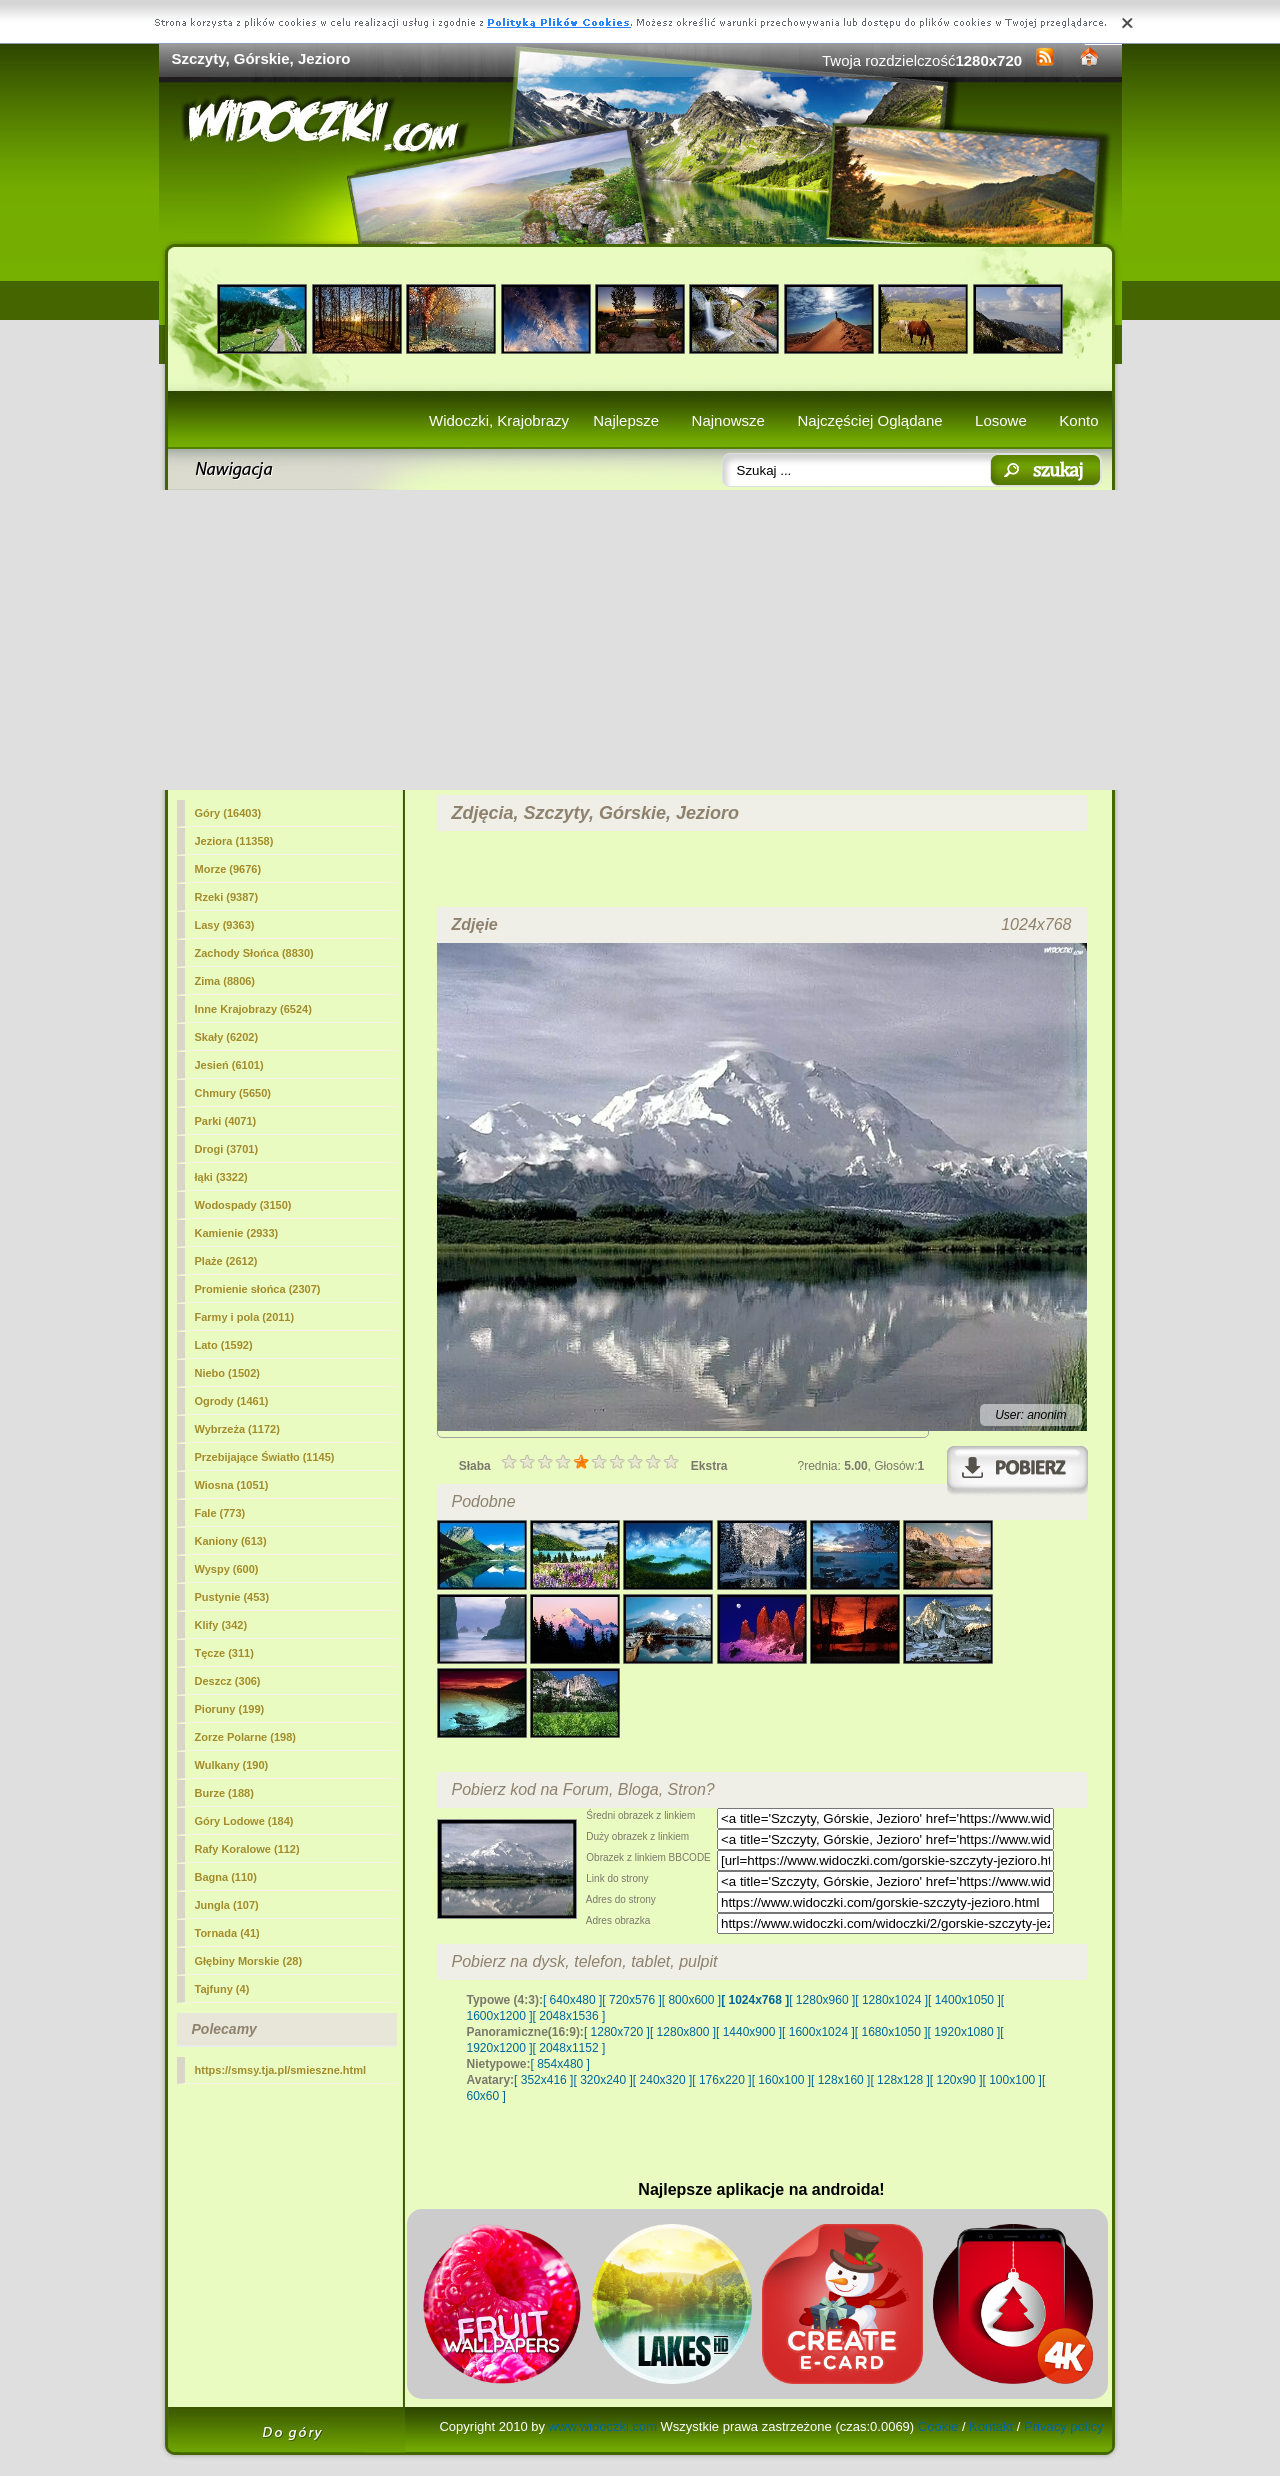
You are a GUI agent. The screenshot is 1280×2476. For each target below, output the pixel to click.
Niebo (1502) (227, 1373)
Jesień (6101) (229, 1065)
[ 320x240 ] (602, 2080)
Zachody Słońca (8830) (254, 953)
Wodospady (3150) (243, 1205)
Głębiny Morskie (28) (249, 1961)
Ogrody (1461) (232, 1401)
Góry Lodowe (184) (244, 1821)
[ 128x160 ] (840, 2080)
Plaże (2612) (226, 1261)
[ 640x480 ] (572, 2000)
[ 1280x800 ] (683, 2032)
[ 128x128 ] (899, 2080)
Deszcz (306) (228, 1681)
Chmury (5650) (233, 1093)
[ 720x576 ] (631, 2000)
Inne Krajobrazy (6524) (253, 1009)
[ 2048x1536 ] (569, 2016)
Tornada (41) (227, 1933)
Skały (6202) (227, 1037)
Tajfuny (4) (222, 1989)
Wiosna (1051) (232, 1485)
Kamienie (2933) (237, 1233)
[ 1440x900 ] (749, 2032)
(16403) (228, 813)
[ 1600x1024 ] (818, 2032)
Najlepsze (626, 420)
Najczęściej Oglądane (869, 420)
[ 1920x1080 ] (964, 2032)
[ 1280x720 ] (617, 2032)
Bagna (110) (226, 1877)
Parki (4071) (226, 1121)
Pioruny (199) (230, 1709)
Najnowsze (728, 420)
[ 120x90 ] (956, 2080)
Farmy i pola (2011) (245, 1317)
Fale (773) (220, 1513)
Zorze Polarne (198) (245, 1737)
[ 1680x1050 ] (891, 2032)
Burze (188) (224, 1793)
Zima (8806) (225, 981)
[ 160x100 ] (781, 2080)
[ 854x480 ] (560, 2064)
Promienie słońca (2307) (258, 1289)
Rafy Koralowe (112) (247, 1849)
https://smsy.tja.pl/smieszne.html (281, 2070)
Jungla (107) (227, 1905)
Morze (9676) (228, 869)
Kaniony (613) (231, 1541)
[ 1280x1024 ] (891, 2000)
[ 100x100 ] (1012, 2080)
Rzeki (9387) (227, 897)
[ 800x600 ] (691, 2000)
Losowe (1001, 420)
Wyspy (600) (227, 1569)
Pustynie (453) (232, 1597)
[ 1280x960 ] (822, 2000)
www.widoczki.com (603, 2426)
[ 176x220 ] (721, 2080)
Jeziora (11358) (234, 841)
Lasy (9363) (225, 925)
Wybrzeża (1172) (237, 1429)
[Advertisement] (640, 640)
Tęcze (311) (224, 1653)
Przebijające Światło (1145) (265, 1457)
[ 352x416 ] (543, 2080)
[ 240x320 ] (662, 2080)
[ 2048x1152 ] (569, 2048)
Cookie (938, 2426)
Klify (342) (221, 1625)
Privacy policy (1063, 2426)
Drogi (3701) (227, 1149)
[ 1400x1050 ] (964, 2000)
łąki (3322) (221, 1177)
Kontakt (991, 2426)
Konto (1078, 420)
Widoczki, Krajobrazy (499, 420)
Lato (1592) (224, 1345)
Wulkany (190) (232, 1765)
